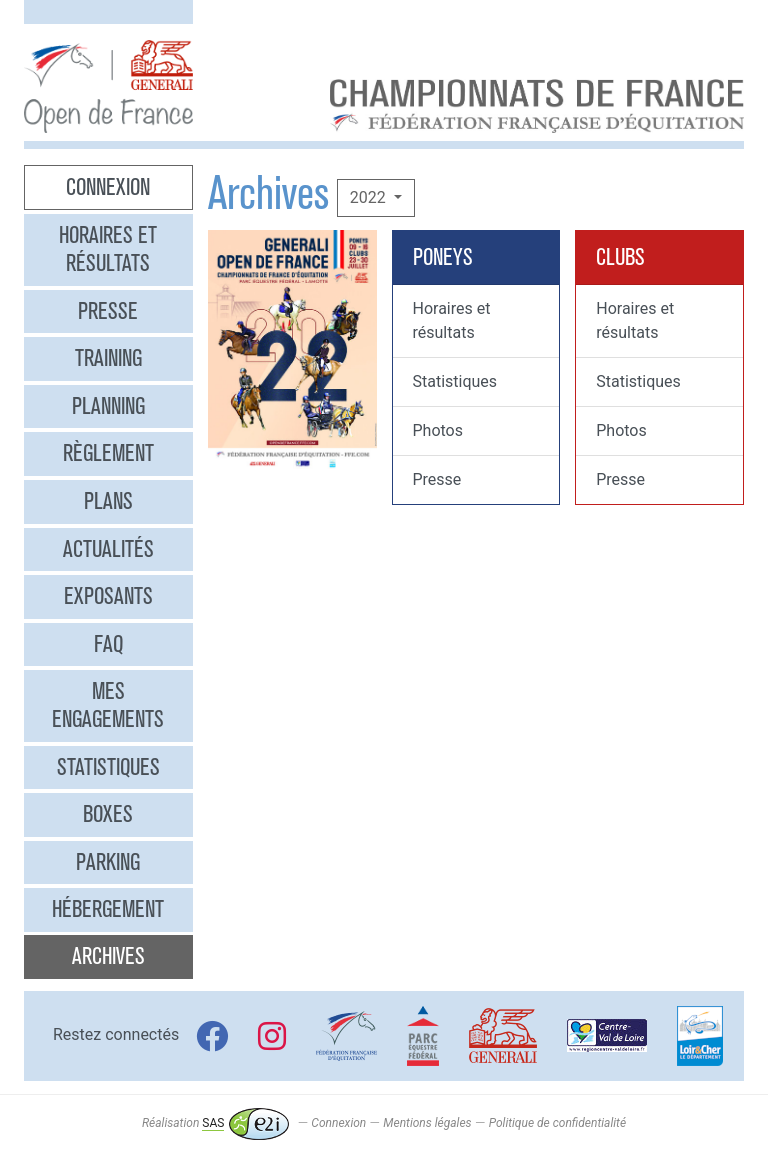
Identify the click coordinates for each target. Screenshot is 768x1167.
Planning (108, 406)
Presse (108, 311)
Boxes (108, 814)
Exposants (108, 596)
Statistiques (108, 767)
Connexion (108, 187)
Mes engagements (108, 705)
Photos (438, 430)
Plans (108, 501)
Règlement (108, 453)
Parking (108, 862)
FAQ (108, 644)
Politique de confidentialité (557, 1123)
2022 (370, 197)
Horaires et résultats (108, 249)
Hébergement (108, 909)
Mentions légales (427, 1123)
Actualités (108, 549)
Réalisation (215, 1123)
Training (108, 358)
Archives (108, 956)
